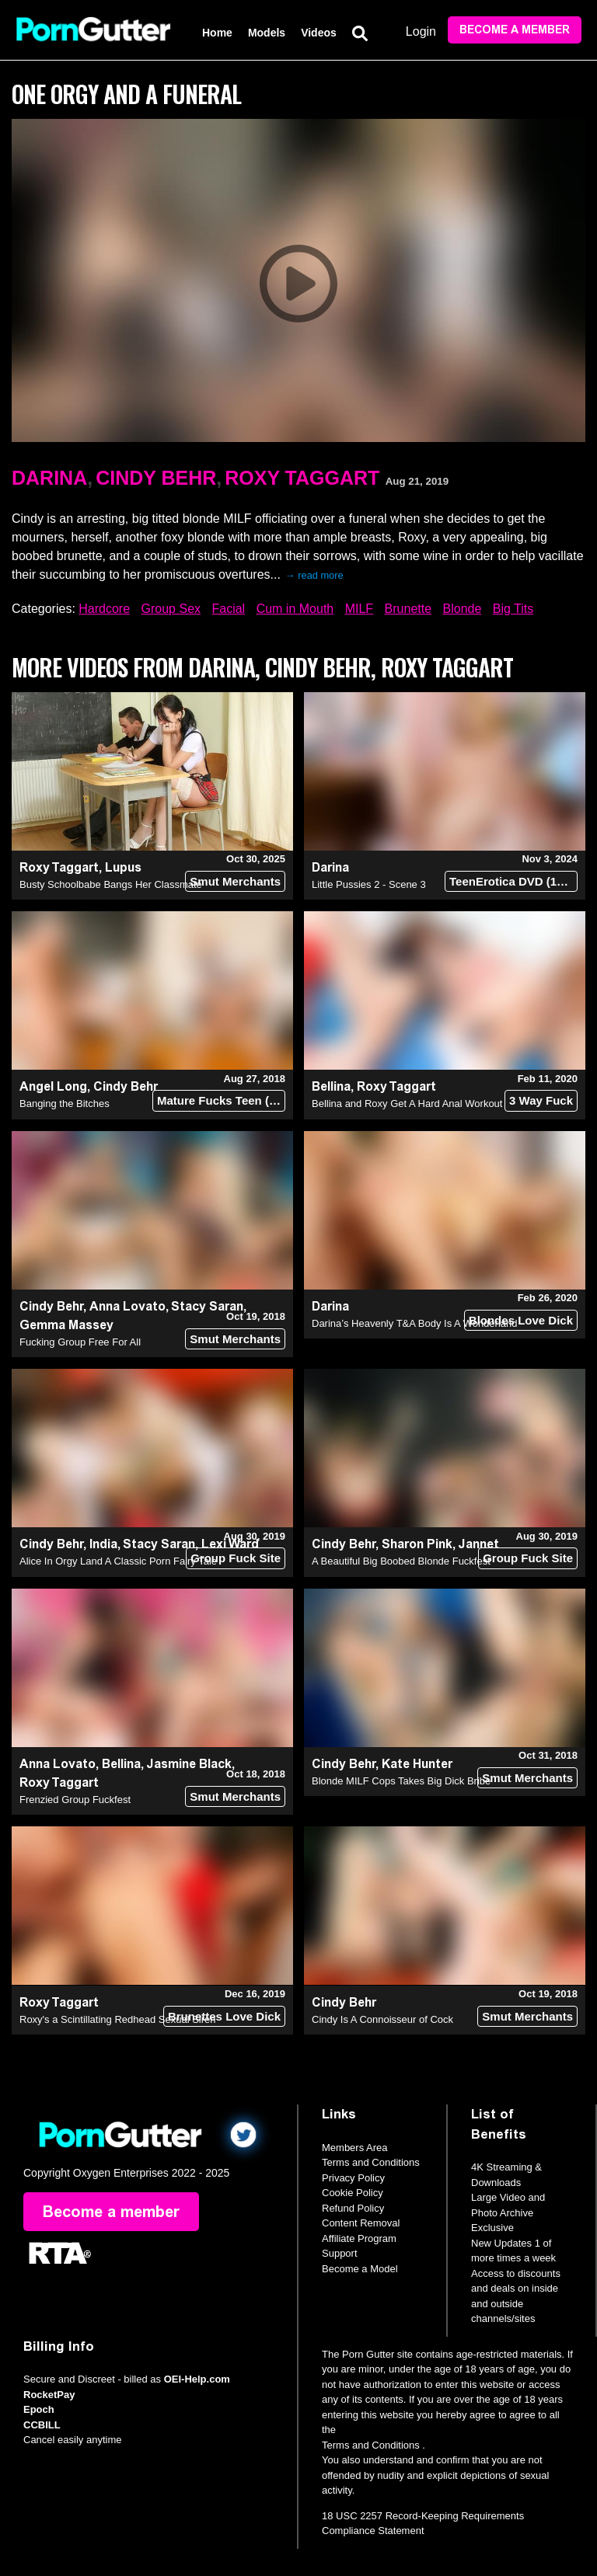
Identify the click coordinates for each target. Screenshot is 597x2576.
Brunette (408, 608)
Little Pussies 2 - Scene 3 (369, 884)
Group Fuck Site (235, 1558)
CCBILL (42, 2425)
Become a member (514, 30)
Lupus (123, 867)
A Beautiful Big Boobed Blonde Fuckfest (401, 1561)
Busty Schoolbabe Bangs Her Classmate (110, 884)
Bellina (331, 1086)
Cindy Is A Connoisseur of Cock (382, 2019)
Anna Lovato (127, 1306)
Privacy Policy (353, 2178)
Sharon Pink (417, 1544)
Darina (49, 478)
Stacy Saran (207, 1306)
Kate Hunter (417, 1763)
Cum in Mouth (295, 608)
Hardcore (104, 608)
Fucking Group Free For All (80, 1342)
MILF (359, 608)
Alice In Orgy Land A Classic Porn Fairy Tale (118, 1561)
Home (217, 32)
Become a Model (360, 2269)
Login (421, 31)
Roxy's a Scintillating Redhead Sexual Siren (117, 2019)
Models (266, 32)
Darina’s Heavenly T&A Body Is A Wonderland (415, 1323)
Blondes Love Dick (521, 1320)
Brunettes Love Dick (224, 2016)
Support (340, 2253)
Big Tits (513, 608)
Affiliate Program (359, 2238)
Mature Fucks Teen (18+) (221, 1100)
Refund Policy (353, 2208)
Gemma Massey (66, 1325)
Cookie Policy (352, 2192)
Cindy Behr (156, 478)
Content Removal (361, 2223)
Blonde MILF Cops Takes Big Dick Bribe (401, 1781)
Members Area (355, 2147)
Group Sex (171, 608)
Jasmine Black (189, 1763)
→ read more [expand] (314, 575)
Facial (228, 608)
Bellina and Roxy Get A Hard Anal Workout (407, 1103)
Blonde (462, 608)
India (103, 1544)
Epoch (38, 2409)
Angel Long (53, 1086)
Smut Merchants (235, 881)
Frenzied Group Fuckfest (75, 1799)
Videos (319, 32)
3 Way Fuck (541, 1100)
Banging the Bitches (64, 1103)
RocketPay (49, 2394)
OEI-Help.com (197, 2379)
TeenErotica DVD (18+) (511, 881)
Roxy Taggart (302, 478)
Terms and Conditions (371, 2162)
